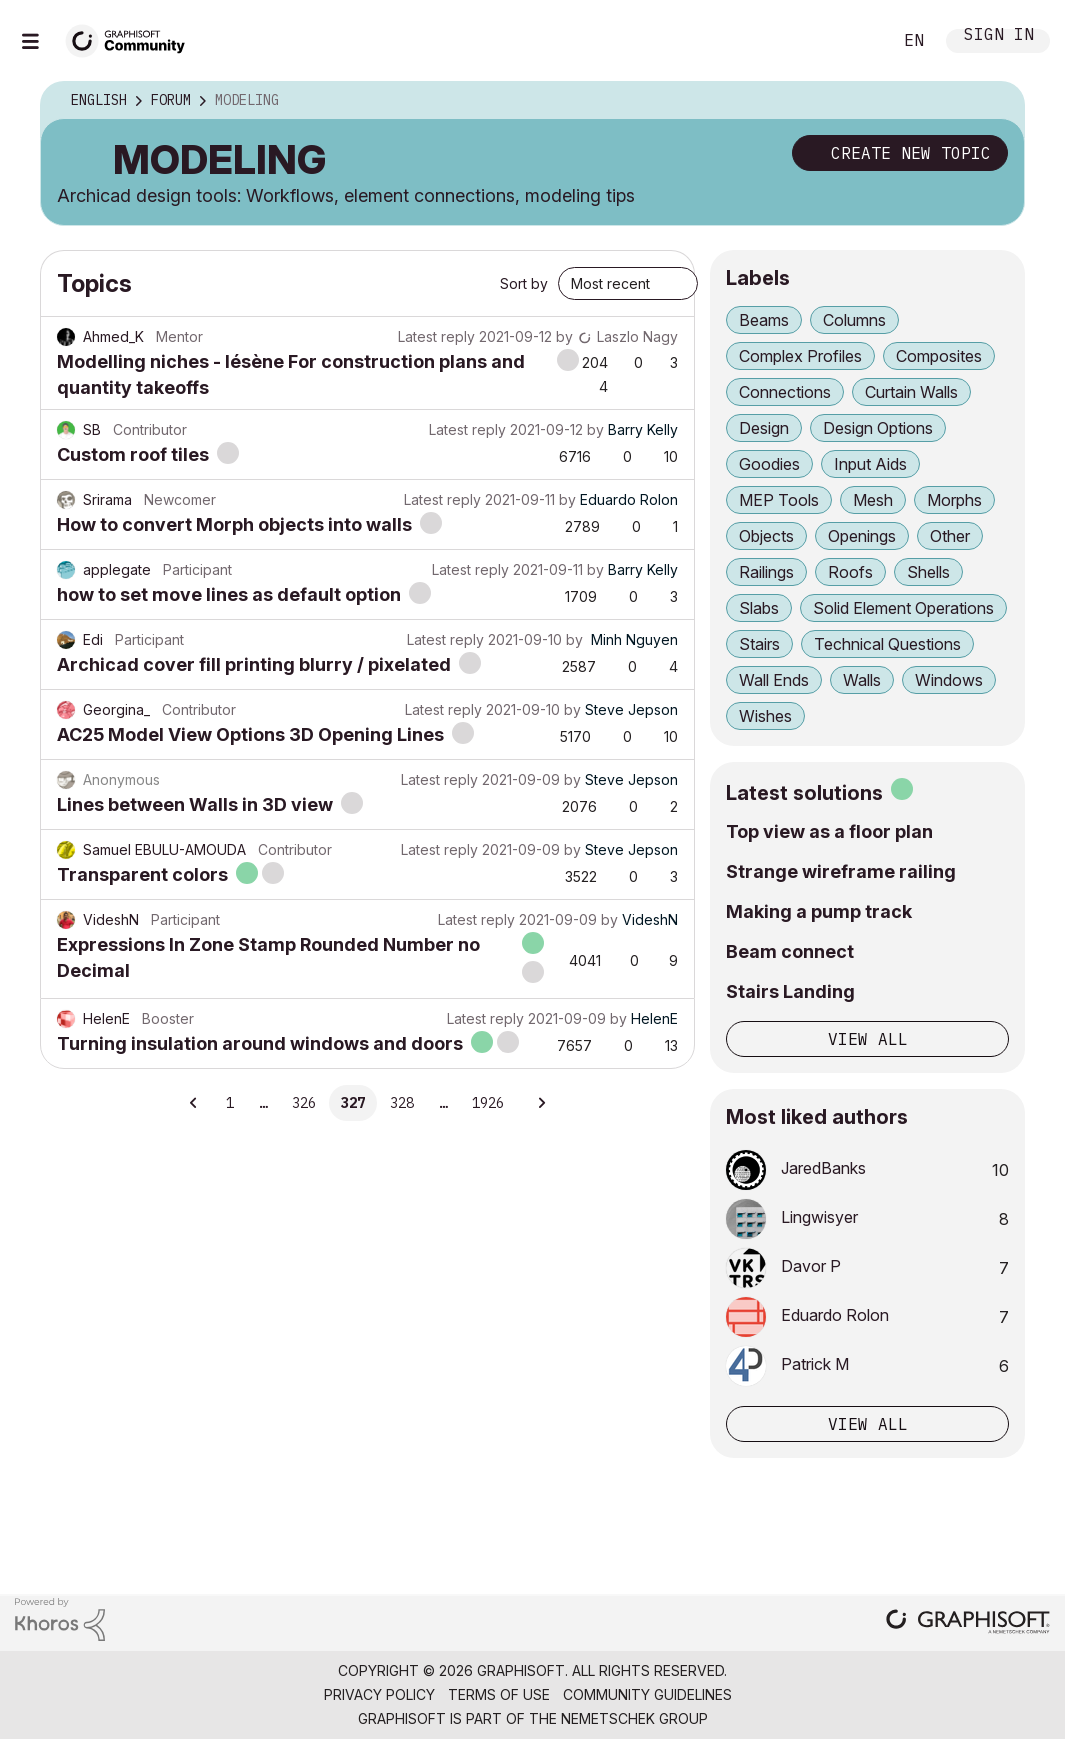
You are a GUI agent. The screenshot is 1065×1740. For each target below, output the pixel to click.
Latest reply (436, 336)
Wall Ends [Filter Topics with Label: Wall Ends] (774, 680)
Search (854, 41)
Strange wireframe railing (841, 871)
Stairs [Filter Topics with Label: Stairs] (759, 644)
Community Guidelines (647, 1694)
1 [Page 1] (230, 1103)
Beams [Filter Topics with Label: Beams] (764, 320)
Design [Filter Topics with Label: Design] (764, 428)
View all (868, 1039)
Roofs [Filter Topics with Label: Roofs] (850, 572)
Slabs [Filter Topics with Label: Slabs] (759, 608)
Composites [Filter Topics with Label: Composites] (939, 356)
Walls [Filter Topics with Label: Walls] (862, 680)
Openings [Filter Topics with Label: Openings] (862, 536)
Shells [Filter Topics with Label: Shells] (928, 572)
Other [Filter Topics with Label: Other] (950, 536)
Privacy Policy (379, 1694)
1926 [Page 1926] (488, 1103)
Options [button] (996, 101)
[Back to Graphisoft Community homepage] (132, 38)
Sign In (999, 36)
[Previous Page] (195, 1103)
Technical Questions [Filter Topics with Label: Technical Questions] (887, 644)
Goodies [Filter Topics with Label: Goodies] (769, 464)
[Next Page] (541, 1103)
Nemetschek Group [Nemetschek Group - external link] (634, 1718)
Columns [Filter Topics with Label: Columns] (854, 320)
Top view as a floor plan (829, 831)
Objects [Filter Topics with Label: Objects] (766, 536)
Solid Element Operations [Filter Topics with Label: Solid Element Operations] (903, 608)
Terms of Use (499, 1694)
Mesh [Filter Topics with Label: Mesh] (873, 500)
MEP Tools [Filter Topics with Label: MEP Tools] (779, 500)
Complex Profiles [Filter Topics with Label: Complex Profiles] (800, 356)
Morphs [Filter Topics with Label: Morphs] (954, 500)
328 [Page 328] (402, 1103)
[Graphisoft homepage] (968, 1623)
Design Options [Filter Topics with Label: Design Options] (878, 428)
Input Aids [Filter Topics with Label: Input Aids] (870, 464)
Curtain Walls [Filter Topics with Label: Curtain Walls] (911, 392)
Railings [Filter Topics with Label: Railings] (766, 572)
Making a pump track (819, 911)
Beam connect (790, 951)
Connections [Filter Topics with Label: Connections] (785, 392)
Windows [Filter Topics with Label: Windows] (949, 680)
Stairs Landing (790, 991)
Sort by (524, 283)
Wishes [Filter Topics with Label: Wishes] (765, 716)
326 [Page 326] (304, 1103)
